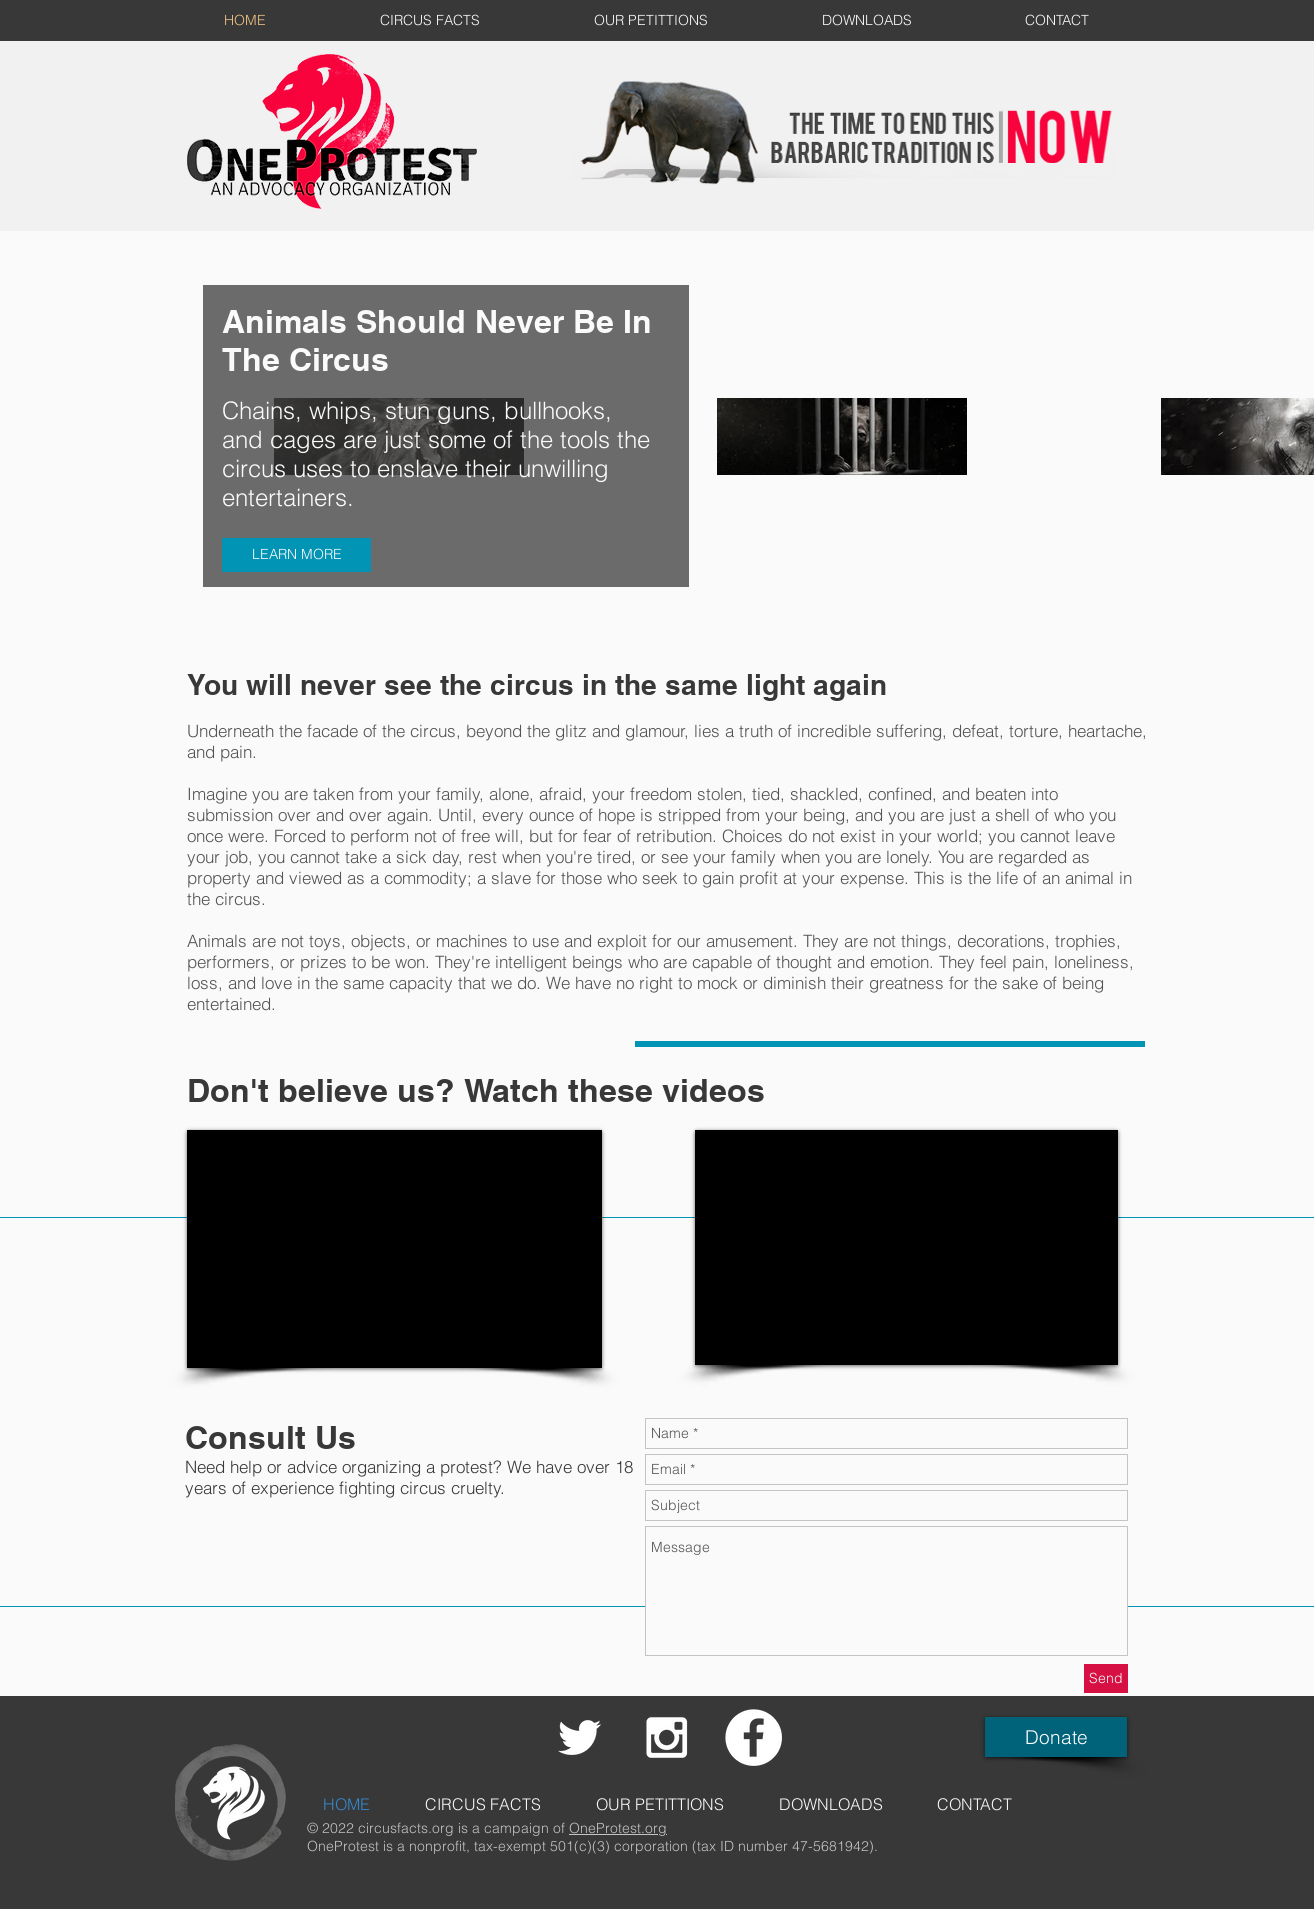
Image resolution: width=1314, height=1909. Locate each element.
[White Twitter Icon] (579, 1737)
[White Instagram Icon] (666, 1737)
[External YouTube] (394, 1249)
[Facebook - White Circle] (753, 1737)
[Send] (1106, 1678)
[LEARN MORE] (296, 555)
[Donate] (1056, 1737)
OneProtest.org (618, 1828)
